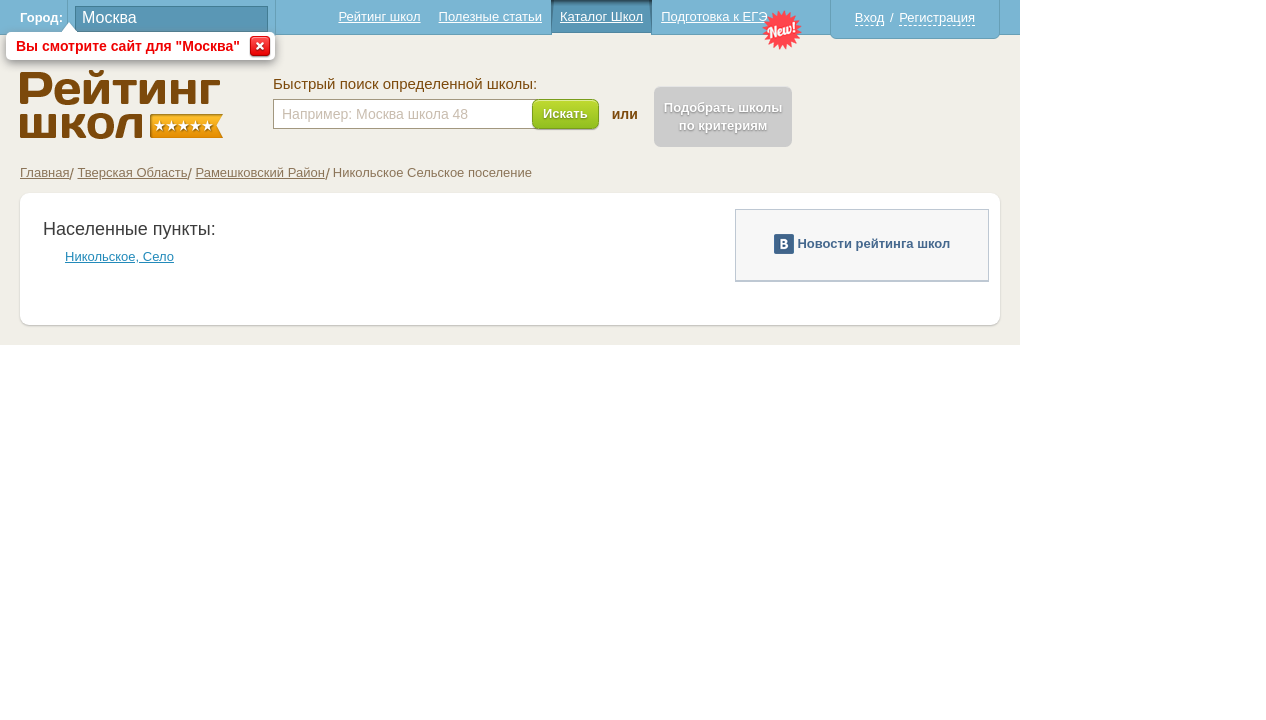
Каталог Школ (724, 16)
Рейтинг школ (502, 16)
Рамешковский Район (382, 172)
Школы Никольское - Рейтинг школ (244, 104)
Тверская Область (255, 172)
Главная (167, 172)
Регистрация (1060, 17)
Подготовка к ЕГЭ (837, 16)
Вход (992, 17)
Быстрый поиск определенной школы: (528, 84)
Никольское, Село (242, 256)
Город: (164, 17)
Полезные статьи (613, 16)
